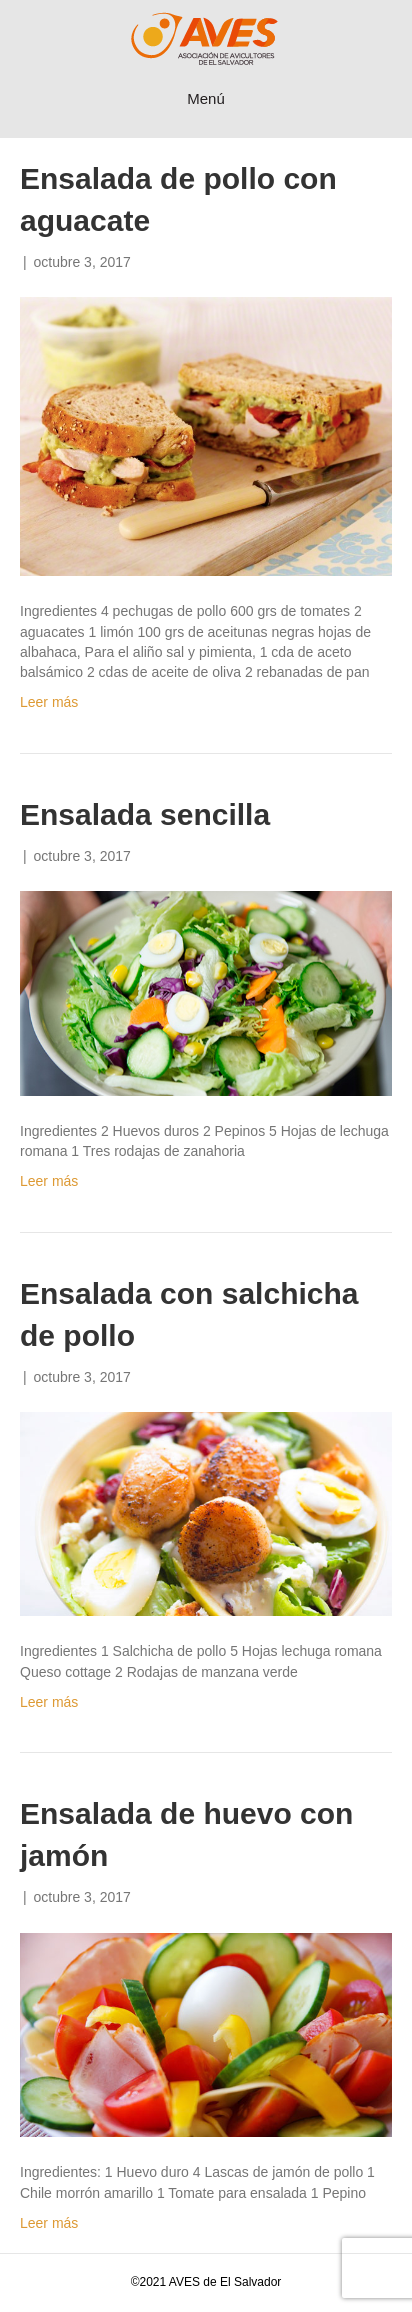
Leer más (49, 702)
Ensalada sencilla (145, 814)
